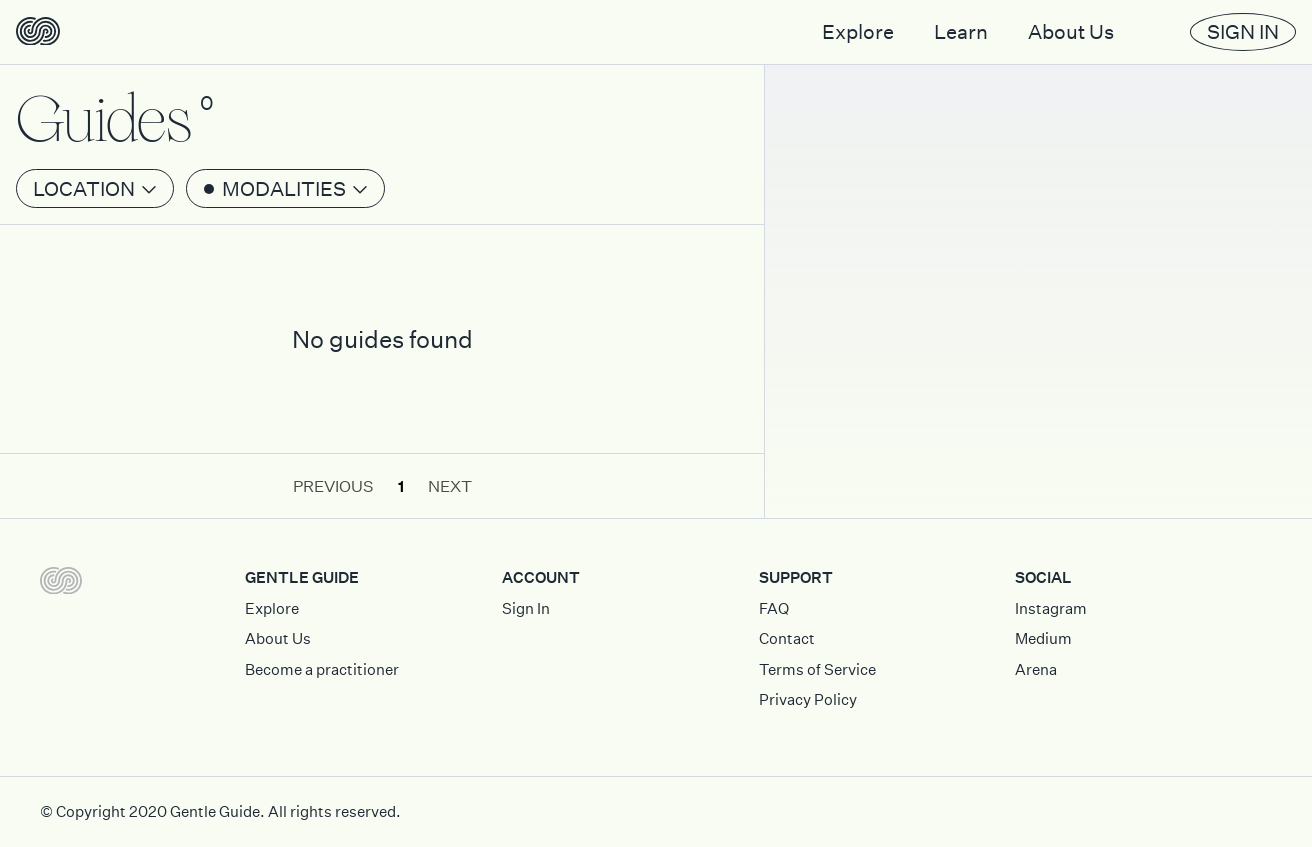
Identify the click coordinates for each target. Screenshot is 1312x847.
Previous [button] (333, 486)
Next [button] (450, 486)
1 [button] (401, 486)
